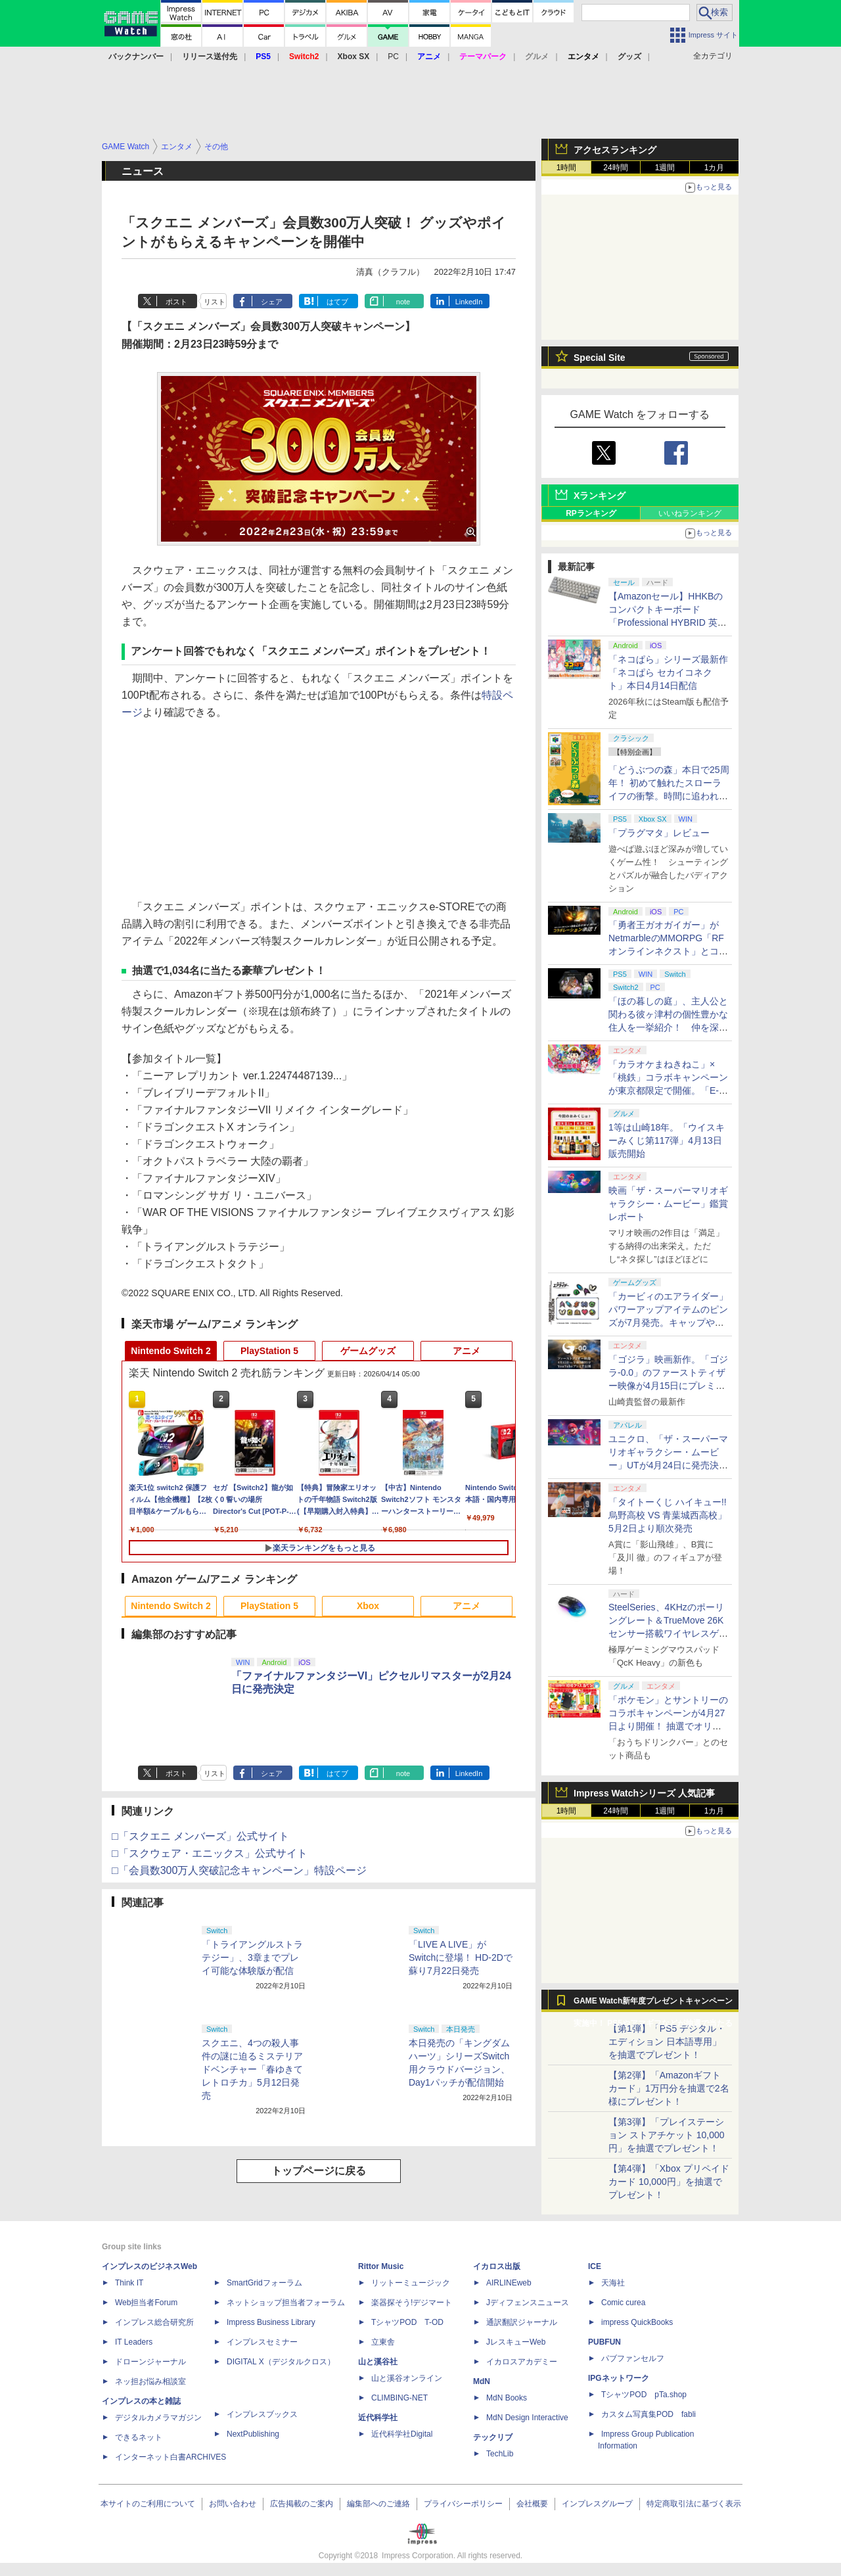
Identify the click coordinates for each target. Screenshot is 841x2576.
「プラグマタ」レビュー (659, 833)
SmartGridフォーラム (264, 2282)
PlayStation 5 (269, 1351)
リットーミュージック (410, 2282)
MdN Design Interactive (527, 2417)
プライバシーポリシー (463, 2503)
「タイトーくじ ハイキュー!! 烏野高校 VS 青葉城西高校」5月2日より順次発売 (667, 1515)
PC (393, 56)
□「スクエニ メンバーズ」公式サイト (200, 1836)
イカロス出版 (496, 2266)
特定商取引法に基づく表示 (694, 2503)
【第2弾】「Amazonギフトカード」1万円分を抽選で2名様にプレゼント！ (668, 2088)
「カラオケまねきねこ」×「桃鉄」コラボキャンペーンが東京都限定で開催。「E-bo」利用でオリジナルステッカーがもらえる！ (668, 1090)
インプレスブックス (262, 2414)
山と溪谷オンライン (406, 2378)
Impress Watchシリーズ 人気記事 (644, 1793)
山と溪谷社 (378, 2361)
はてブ (337, 302)
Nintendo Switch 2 (170, 1351)
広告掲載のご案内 (301, 2503)
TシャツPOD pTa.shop (644, 2394)
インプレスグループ (597, 2503)
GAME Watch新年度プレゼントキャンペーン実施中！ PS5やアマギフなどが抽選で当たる (653, 2004)
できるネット (138, 2437)
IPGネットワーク (618, 2378)
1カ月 (714, 167)
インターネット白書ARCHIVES (170, 2457)
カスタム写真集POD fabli (648, 2414)
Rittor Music (380, 2266)
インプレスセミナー (262, 2342)
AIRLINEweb (509, 2282)
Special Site (599, 357)
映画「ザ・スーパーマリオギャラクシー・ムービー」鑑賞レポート (668, 1203)
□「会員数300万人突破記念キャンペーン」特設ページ (239, 1870)
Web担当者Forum (146, 2302)
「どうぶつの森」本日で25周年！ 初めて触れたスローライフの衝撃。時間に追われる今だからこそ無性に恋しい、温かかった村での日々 (668, 796)
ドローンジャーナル (150, 2361)
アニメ (466, 1351)
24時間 (615, 167)
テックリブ (492, 2437)
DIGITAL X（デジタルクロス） (281, 2361)
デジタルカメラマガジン (158, 2417)
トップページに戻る (318, 2170)
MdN (481, 2381)
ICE (594, 2266)
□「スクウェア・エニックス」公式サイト (209, 1853)
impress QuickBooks (637, 2322)
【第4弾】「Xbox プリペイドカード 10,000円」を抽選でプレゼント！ (668, 2181)
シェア (272, 302)
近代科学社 (378, 2417)
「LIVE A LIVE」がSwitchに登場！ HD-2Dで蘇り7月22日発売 (460, 1957)
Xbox (368, 1606)
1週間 (665, 167)
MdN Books (506, 2397)
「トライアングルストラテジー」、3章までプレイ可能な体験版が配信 (252, 1957)
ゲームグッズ (368, 1351)
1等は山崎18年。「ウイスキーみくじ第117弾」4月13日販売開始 (666, 1140)
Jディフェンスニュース (527, 2302)
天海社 (613, 2282)
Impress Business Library (271, 2322)
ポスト (176, 302)
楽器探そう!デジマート (411, 2302)
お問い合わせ (232, 2503)
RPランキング (591, 513)
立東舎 (383, 2342)
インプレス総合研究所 (154, 2322)
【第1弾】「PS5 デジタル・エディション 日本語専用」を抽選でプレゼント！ (666, 2041)
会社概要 (532, 2503)
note (403, 302)
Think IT (129, 2282)
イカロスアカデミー (521, 2361)
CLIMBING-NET (399, 2397)
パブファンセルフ (632, 2358)
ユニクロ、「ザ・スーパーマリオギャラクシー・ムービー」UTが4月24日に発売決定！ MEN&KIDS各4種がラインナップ (668, 1465)
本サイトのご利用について (148, 2503)
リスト (214, 302)
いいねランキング (689, 513)
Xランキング (599, 495)
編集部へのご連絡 (378, 2503)
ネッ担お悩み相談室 (150, 2381)
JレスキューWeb (515, 2342)
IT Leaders (133, 2342)
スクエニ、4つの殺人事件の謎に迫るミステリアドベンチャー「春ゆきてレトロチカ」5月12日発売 (252, 2069)
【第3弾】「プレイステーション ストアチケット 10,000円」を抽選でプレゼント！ (666, 2135)
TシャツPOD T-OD (407, 2322)
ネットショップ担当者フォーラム (286, 2302)
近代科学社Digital (401, 2434)
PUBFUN (604, 2342)
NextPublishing (253, 2434)
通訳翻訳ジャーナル (521, 2322)
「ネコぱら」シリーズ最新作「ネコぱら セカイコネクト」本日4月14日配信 (668, 672)
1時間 (567, 167)
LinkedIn (469, 302)
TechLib (499, 2453)
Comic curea (623, 2302)
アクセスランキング (615, 150)
